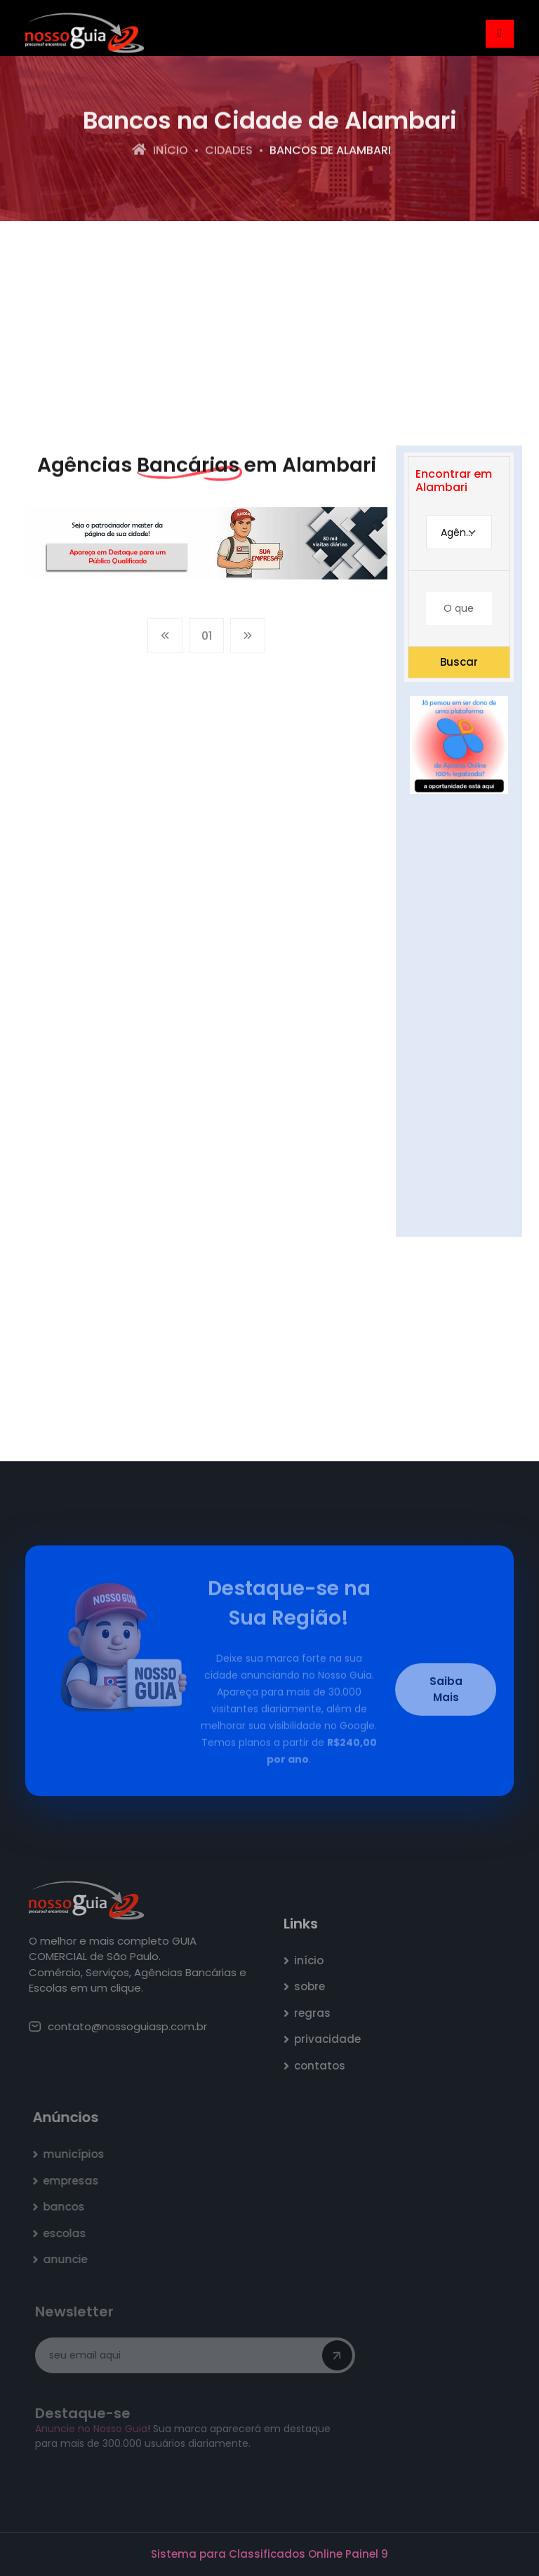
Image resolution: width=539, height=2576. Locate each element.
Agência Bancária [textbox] (466, 532)
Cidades (229, 151)
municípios (76, 2154)
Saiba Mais (446, 1692)
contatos (323, 2065)
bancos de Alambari (330, 151)
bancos (67, 2206)
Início (160, 151)
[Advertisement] (269, 333)
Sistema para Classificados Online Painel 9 (269, 2554)
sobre (313, 1986)
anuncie (68, 2259)
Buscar (459, 662)
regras (316, 2013)
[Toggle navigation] (500, 34)
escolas (67, 2233)
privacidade (331, 2039)
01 (206, 639)
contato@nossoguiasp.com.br (121, 2026)
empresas (74, 2180)
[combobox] (459, 532)
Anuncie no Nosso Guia (93, 2429)
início (312, 1960)
